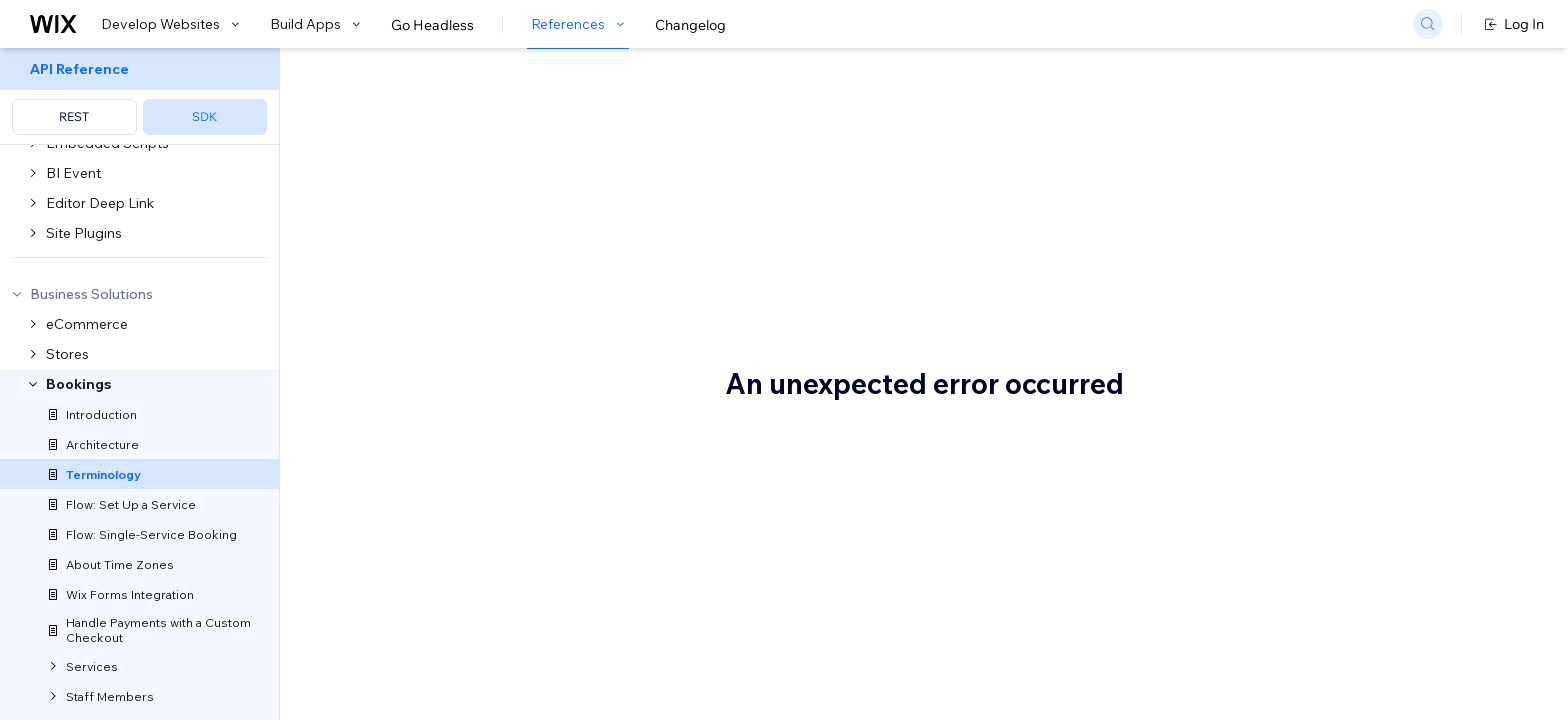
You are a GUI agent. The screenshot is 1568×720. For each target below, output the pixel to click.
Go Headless (432, 25)
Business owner (1295, 339)
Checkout (1276, 489)
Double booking (1296, 669)
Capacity (1274, 429)
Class (1262, 549)
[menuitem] (139, 96)
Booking (1271, 249)
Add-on (1269, 159)
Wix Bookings (381, 208)
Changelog (690, 25)
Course (1268, 609)
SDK (204, 116)
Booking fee (1283, 279)
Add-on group (1290, 189)
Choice (1267, 519)
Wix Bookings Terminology (536, 117)
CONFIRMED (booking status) (1343, 579)
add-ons (530, 544)
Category (1275, 459)
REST (74, 116)
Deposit (1270, 639)
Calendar (1274, 369)
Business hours (1293, 309)
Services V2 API (608, 648)
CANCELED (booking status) (1337, 399)
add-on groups (601, 402)
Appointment (1288, 219)
